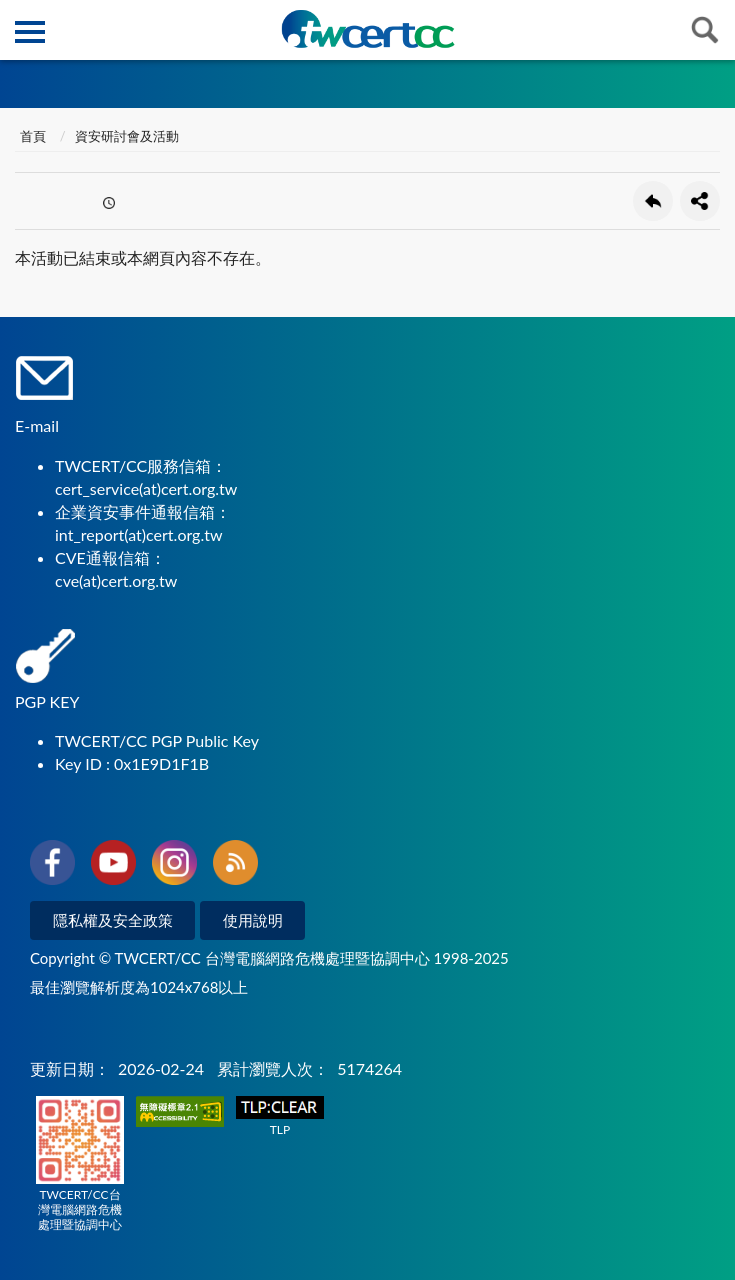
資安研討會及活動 (127, 136)
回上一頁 (653, 201)
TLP (280, 1116)
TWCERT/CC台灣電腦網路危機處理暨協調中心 (80, 1164)
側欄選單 (30, 32)
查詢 (705, 30)
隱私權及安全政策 (113, 920)
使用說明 (253, 920)
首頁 (33, 136)
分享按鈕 (700, 201)
